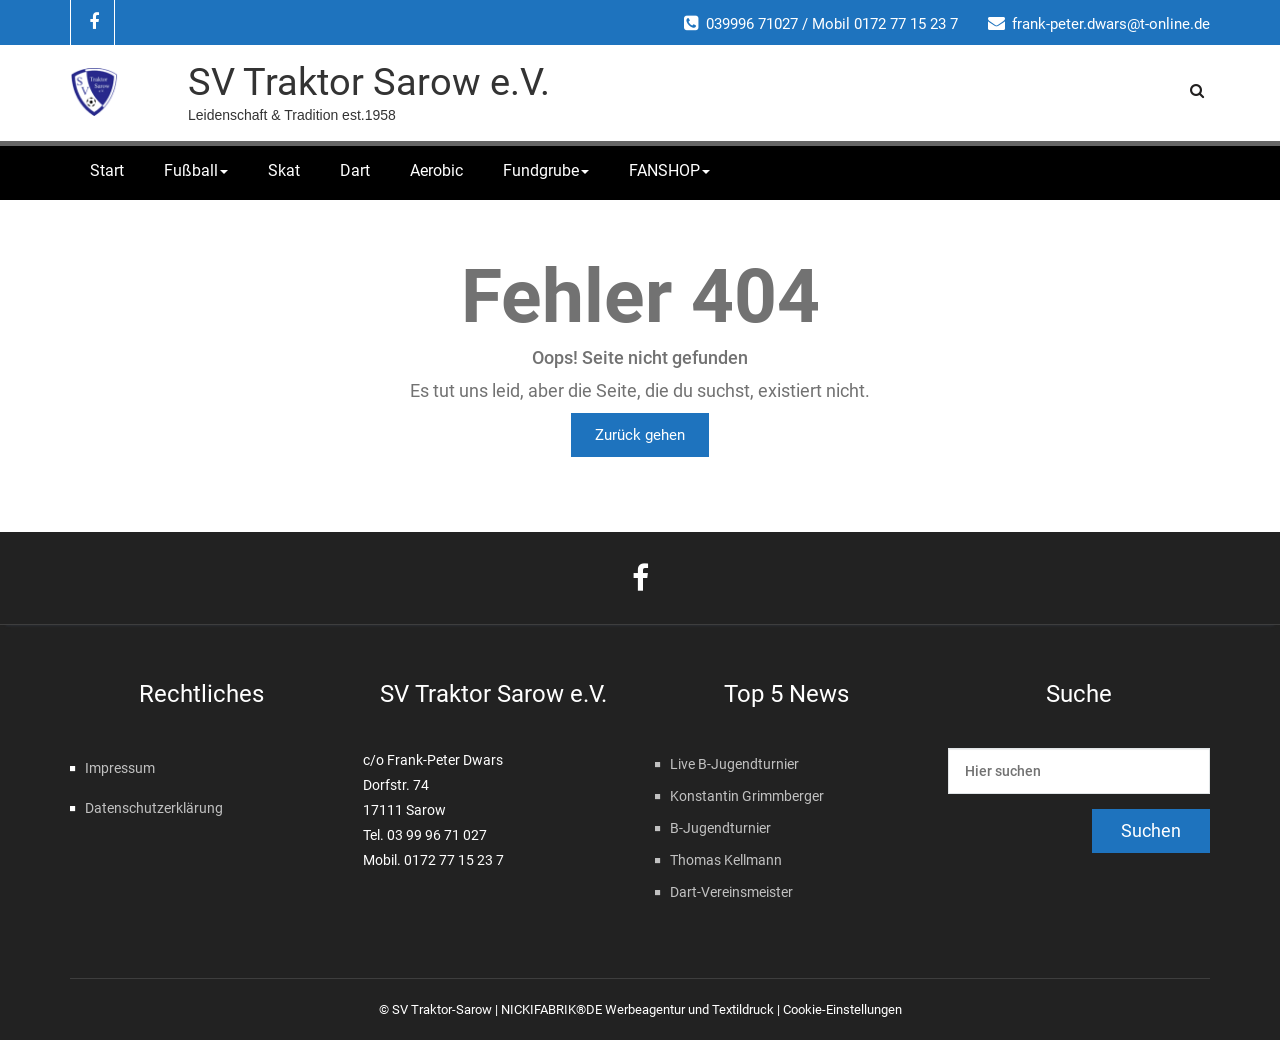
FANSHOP (669, 170)
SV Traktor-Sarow (442, 1009)
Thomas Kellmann (726, 860)
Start (107, 170)
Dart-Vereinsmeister (731, 892)
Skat (284, 170)
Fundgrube (546, 170)
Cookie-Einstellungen (842, 1009)
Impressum (120, 768)
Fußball (196, 170)
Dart (355, 170)
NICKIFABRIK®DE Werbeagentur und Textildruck (637, 1009)
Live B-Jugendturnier (734, 764)
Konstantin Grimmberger (747, 796)
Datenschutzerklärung (154, 808)
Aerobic (436, 170)
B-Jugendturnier (720, 828)
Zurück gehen (640, 435)
